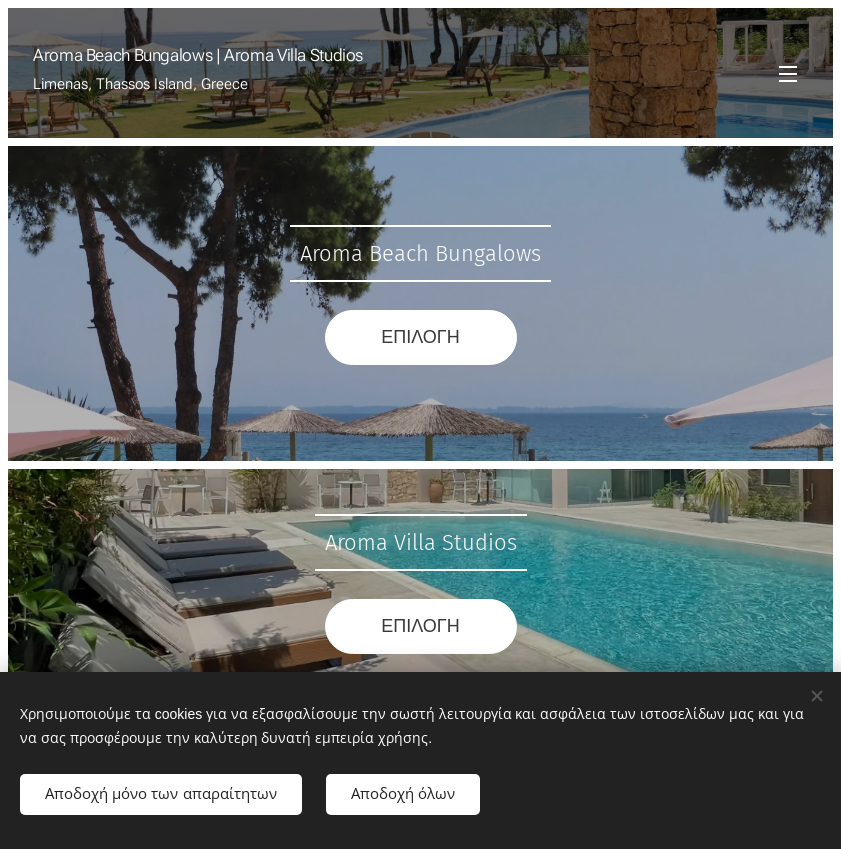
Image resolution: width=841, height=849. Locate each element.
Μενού (788, 74)
